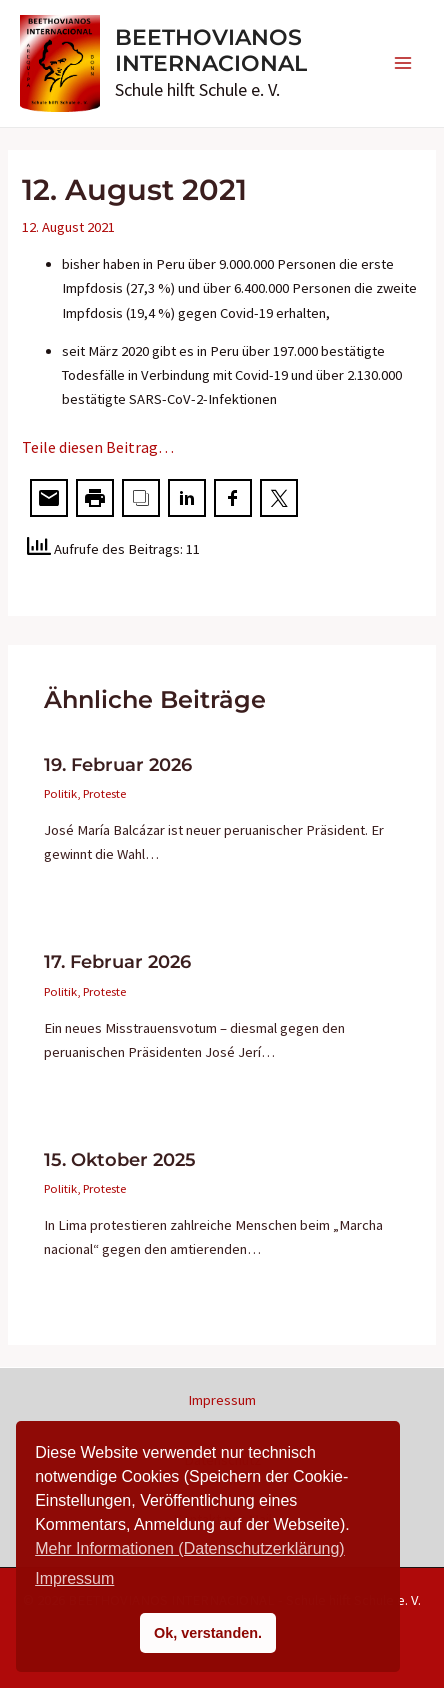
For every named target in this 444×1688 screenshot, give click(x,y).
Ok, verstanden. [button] (208, 1633)
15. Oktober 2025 (120, 1159)
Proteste (104, 793)
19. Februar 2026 (118, 764)
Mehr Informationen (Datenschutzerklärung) (189, 1548)
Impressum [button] (74, 1578)
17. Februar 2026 (117, 961)
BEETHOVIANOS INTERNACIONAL (211, 50)
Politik (60, 793)
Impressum (222, 1400)
